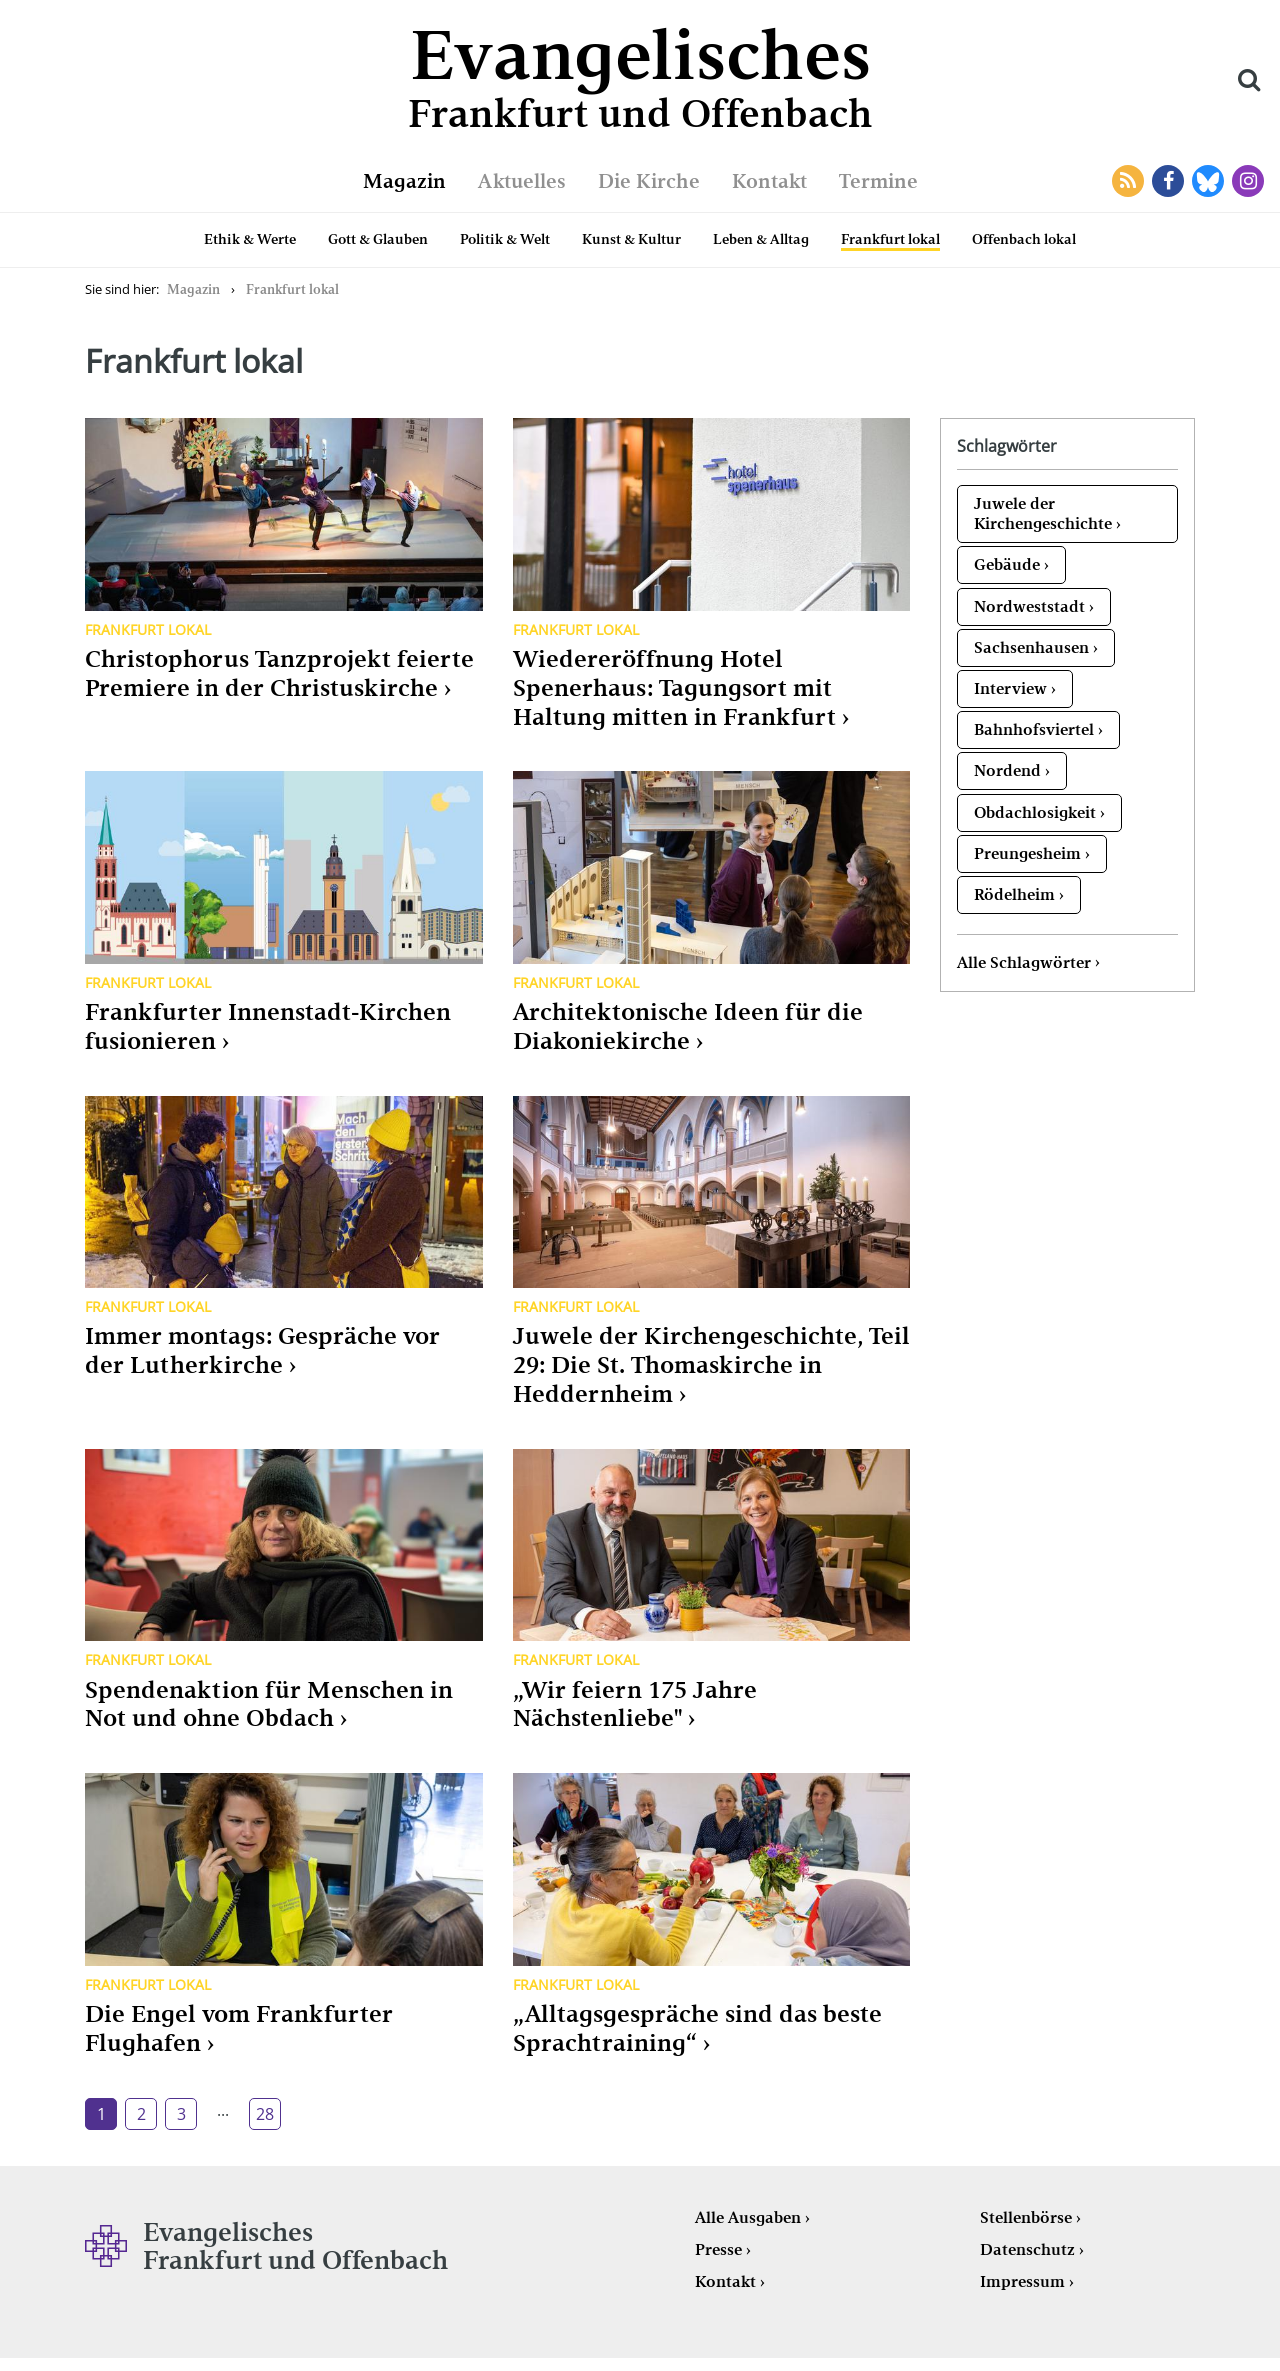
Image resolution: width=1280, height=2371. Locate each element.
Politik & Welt (505, 239)
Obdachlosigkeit (1035, 812)
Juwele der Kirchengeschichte (1043, 513)
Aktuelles (522, 181)
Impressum (1022, 2281)
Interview (1010, 688)
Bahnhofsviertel (1034, 729)
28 (265, 2114)
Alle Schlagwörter (1024, 962)
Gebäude (1007, 564)
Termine (878, 181)
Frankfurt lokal (890, 239)
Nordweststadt (1029, 606)
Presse (718, 2249)
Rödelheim (1014, 894)
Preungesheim (1027, 853)
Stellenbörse (1026, 2217)
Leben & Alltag (761, 239)
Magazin (404, 181)
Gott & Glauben (378, 239)
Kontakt (769, 181)
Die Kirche (649, 181)
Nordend (1007, 770)
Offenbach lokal (1024, 239)
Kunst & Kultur (631, 239)
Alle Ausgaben (748, 2217)
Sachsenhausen (1031, 647)
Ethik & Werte (250, 239)
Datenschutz (1027, 2249)
